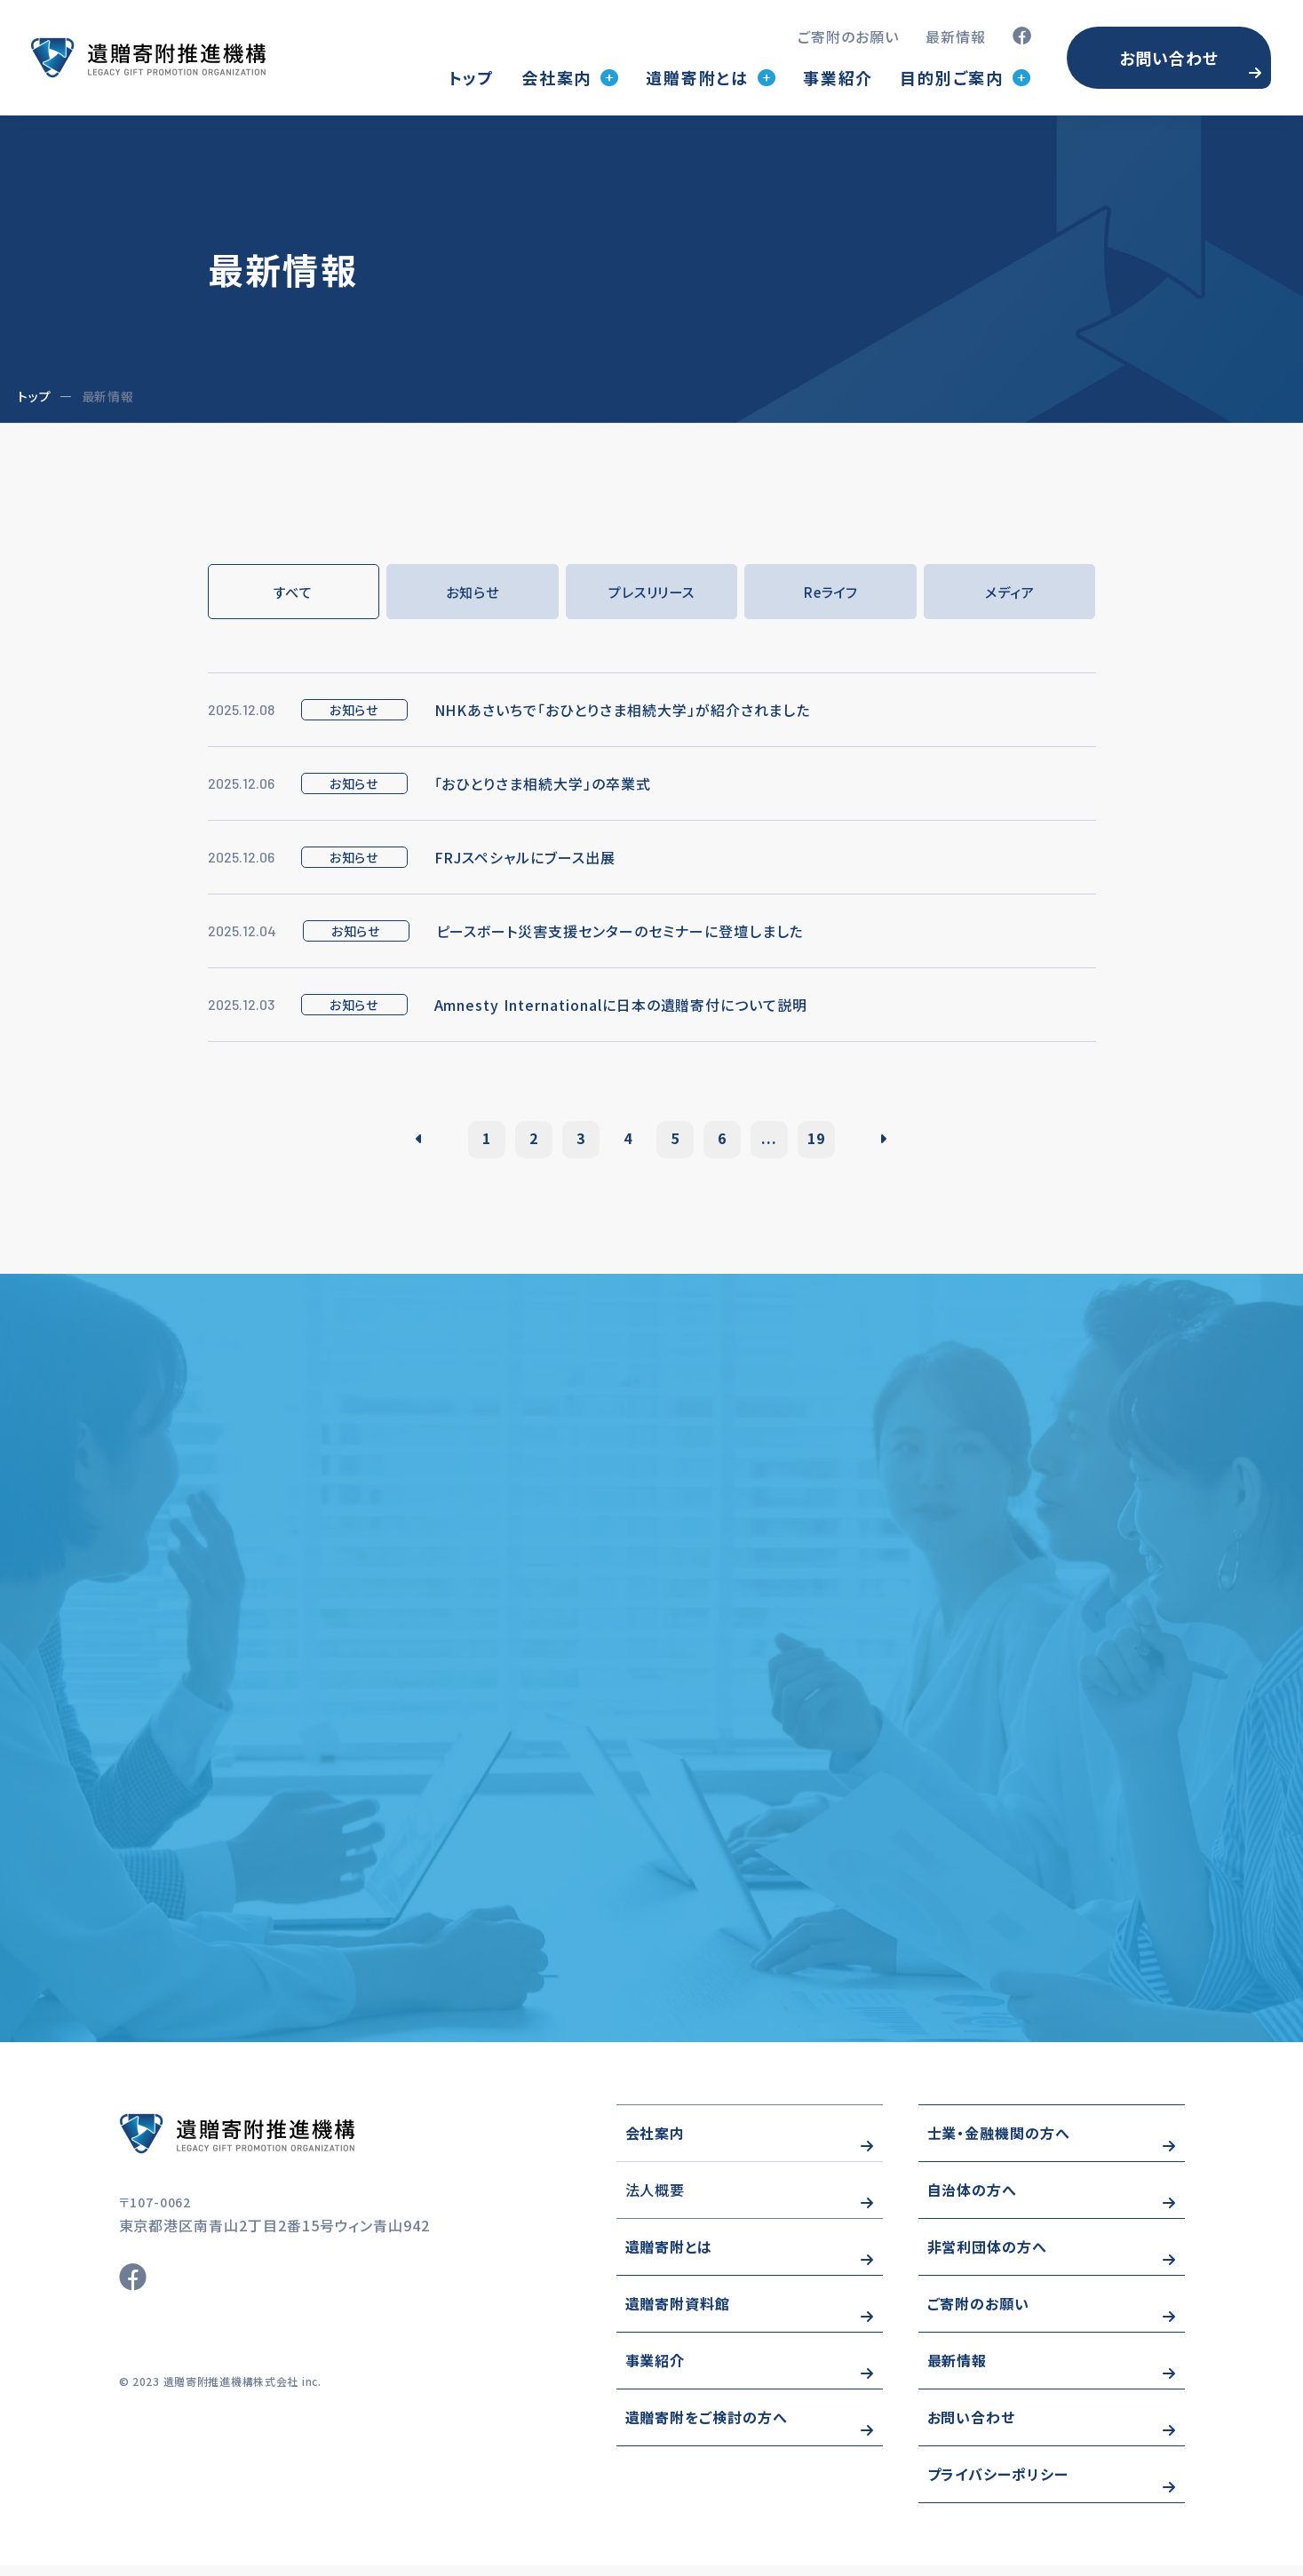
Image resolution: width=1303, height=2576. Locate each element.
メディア (1009, 592)
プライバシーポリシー (998, 2484)
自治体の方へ (972, 2200)
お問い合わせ (1169, 57)
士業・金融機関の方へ (999, 2143)
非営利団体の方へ (987, 2257)
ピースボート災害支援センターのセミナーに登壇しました (620, 932)
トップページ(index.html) (148, 57)
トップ (472, 77)
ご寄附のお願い (848, 36)
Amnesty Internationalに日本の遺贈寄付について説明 (621, 1006)
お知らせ (472, 592)
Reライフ (831, 592)
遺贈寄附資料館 (678, 2314)
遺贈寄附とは (669, 2257)
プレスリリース (651, 592)
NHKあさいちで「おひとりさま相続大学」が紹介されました (622, 711)
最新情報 (956, 36)
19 (841, 1140)
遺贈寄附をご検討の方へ (707, 2427)
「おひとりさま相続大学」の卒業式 (542, 785)
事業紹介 (838, 77)
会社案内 (655, 2143)
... (787, 1140)
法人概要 (655, 2200)
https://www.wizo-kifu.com (288, 2144)
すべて (293, 592)
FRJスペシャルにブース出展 (525, 859)
